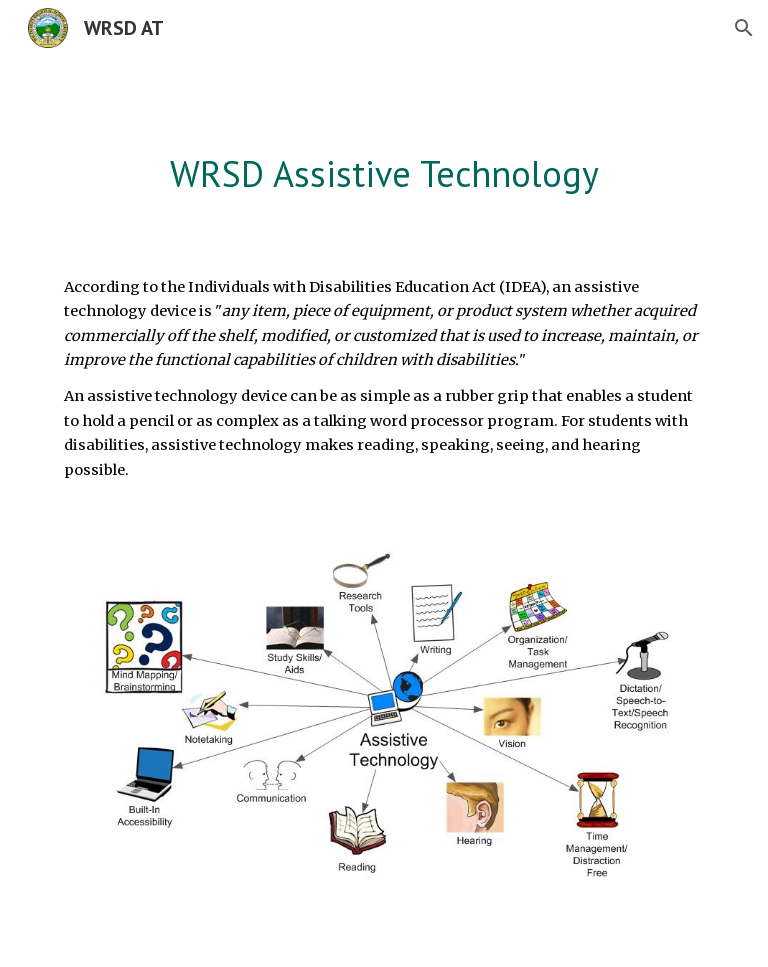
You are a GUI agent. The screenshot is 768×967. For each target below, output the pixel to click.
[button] (744, 28)
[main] (383, 174)
